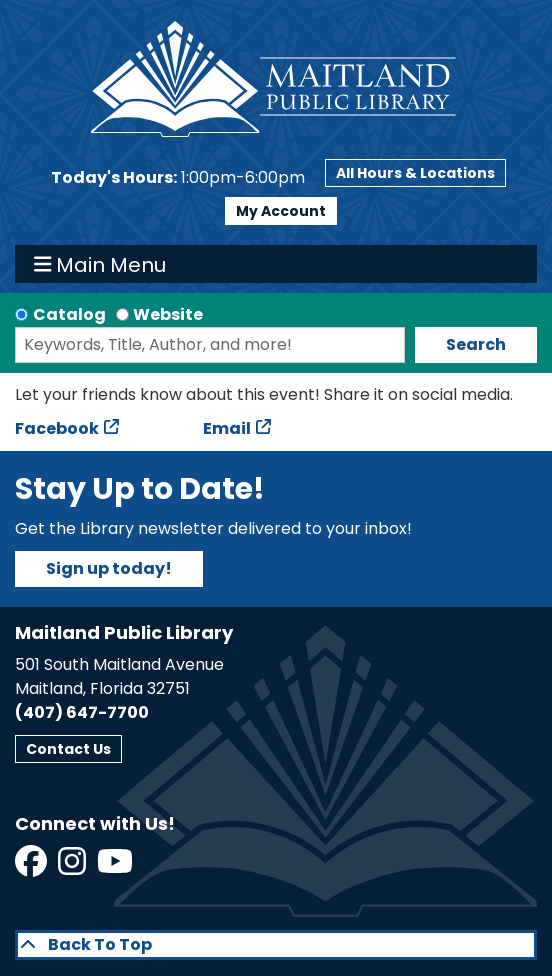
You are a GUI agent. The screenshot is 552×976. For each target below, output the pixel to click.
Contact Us (68, 749)
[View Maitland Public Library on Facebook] (32, 867)
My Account (281, 211)
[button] (178, 178)
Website (168, 314)
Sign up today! (109, 568)
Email (227, 428)
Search (476, 344)
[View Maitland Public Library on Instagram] (73, 867)
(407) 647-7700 (82, 712)
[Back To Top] (276, 945)
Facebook (57, 428)
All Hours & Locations (415, 173)
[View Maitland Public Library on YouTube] (116, 867)
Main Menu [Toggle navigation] (100, 264)
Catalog (69, 314)
